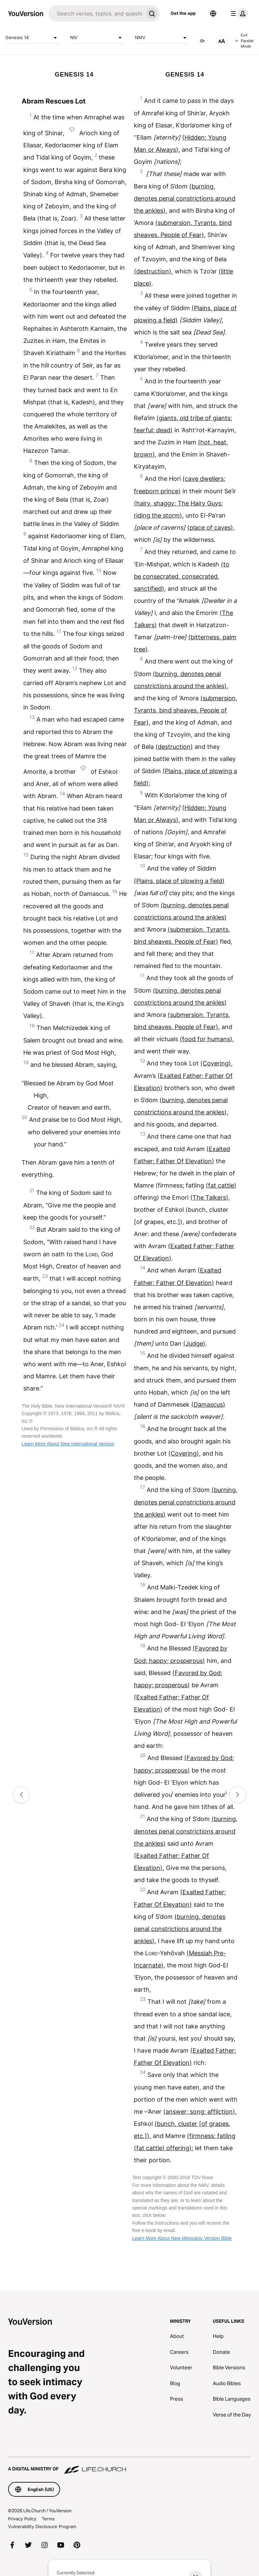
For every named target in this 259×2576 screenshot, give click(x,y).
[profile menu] (238, 13)
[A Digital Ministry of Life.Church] (129, 2466)
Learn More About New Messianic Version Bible (182, 2238)
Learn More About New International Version (68, 1443)
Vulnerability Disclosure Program (42, 2526)
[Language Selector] (213, 13)
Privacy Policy (22, 2518)
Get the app (183, 13)
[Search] (96, 13)
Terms (48, 2518)
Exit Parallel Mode (244, 41)
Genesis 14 (32, 38)
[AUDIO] (202, 40)
